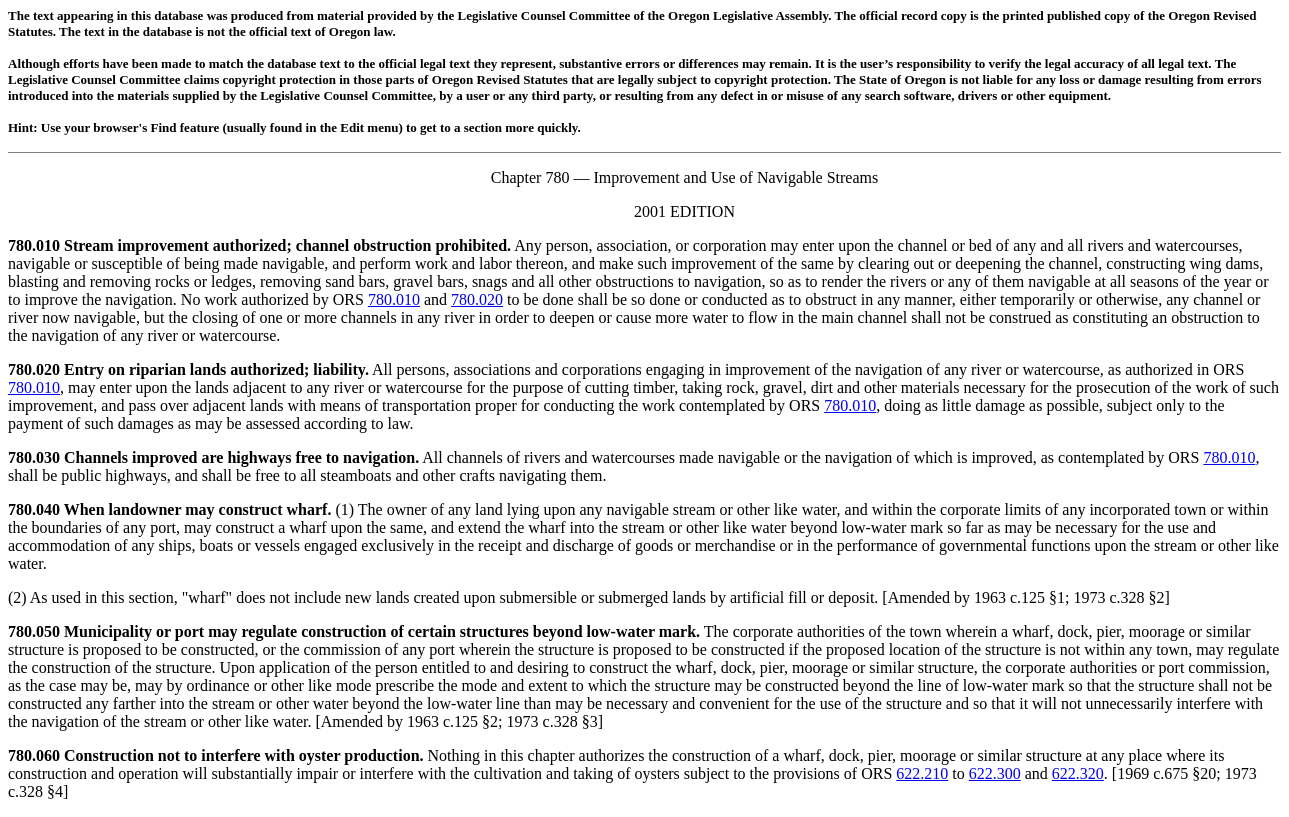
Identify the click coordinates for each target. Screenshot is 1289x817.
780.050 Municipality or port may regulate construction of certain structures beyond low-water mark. (354, 631)
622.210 (922, 773)
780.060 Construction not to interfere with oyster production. (216, 755)
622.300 (995, 773)
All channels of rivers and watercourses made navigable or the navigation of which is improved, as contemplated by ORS (811, 457)
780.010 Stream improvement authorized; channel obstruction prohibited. (259, 245)
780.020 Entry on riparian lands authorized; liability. (188, 369)
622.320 (1078, 773)
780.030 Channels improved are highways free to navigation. (213, 457)
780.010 (394, 299)
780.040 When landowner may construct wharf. (169, 509)
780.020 (477, 299)
